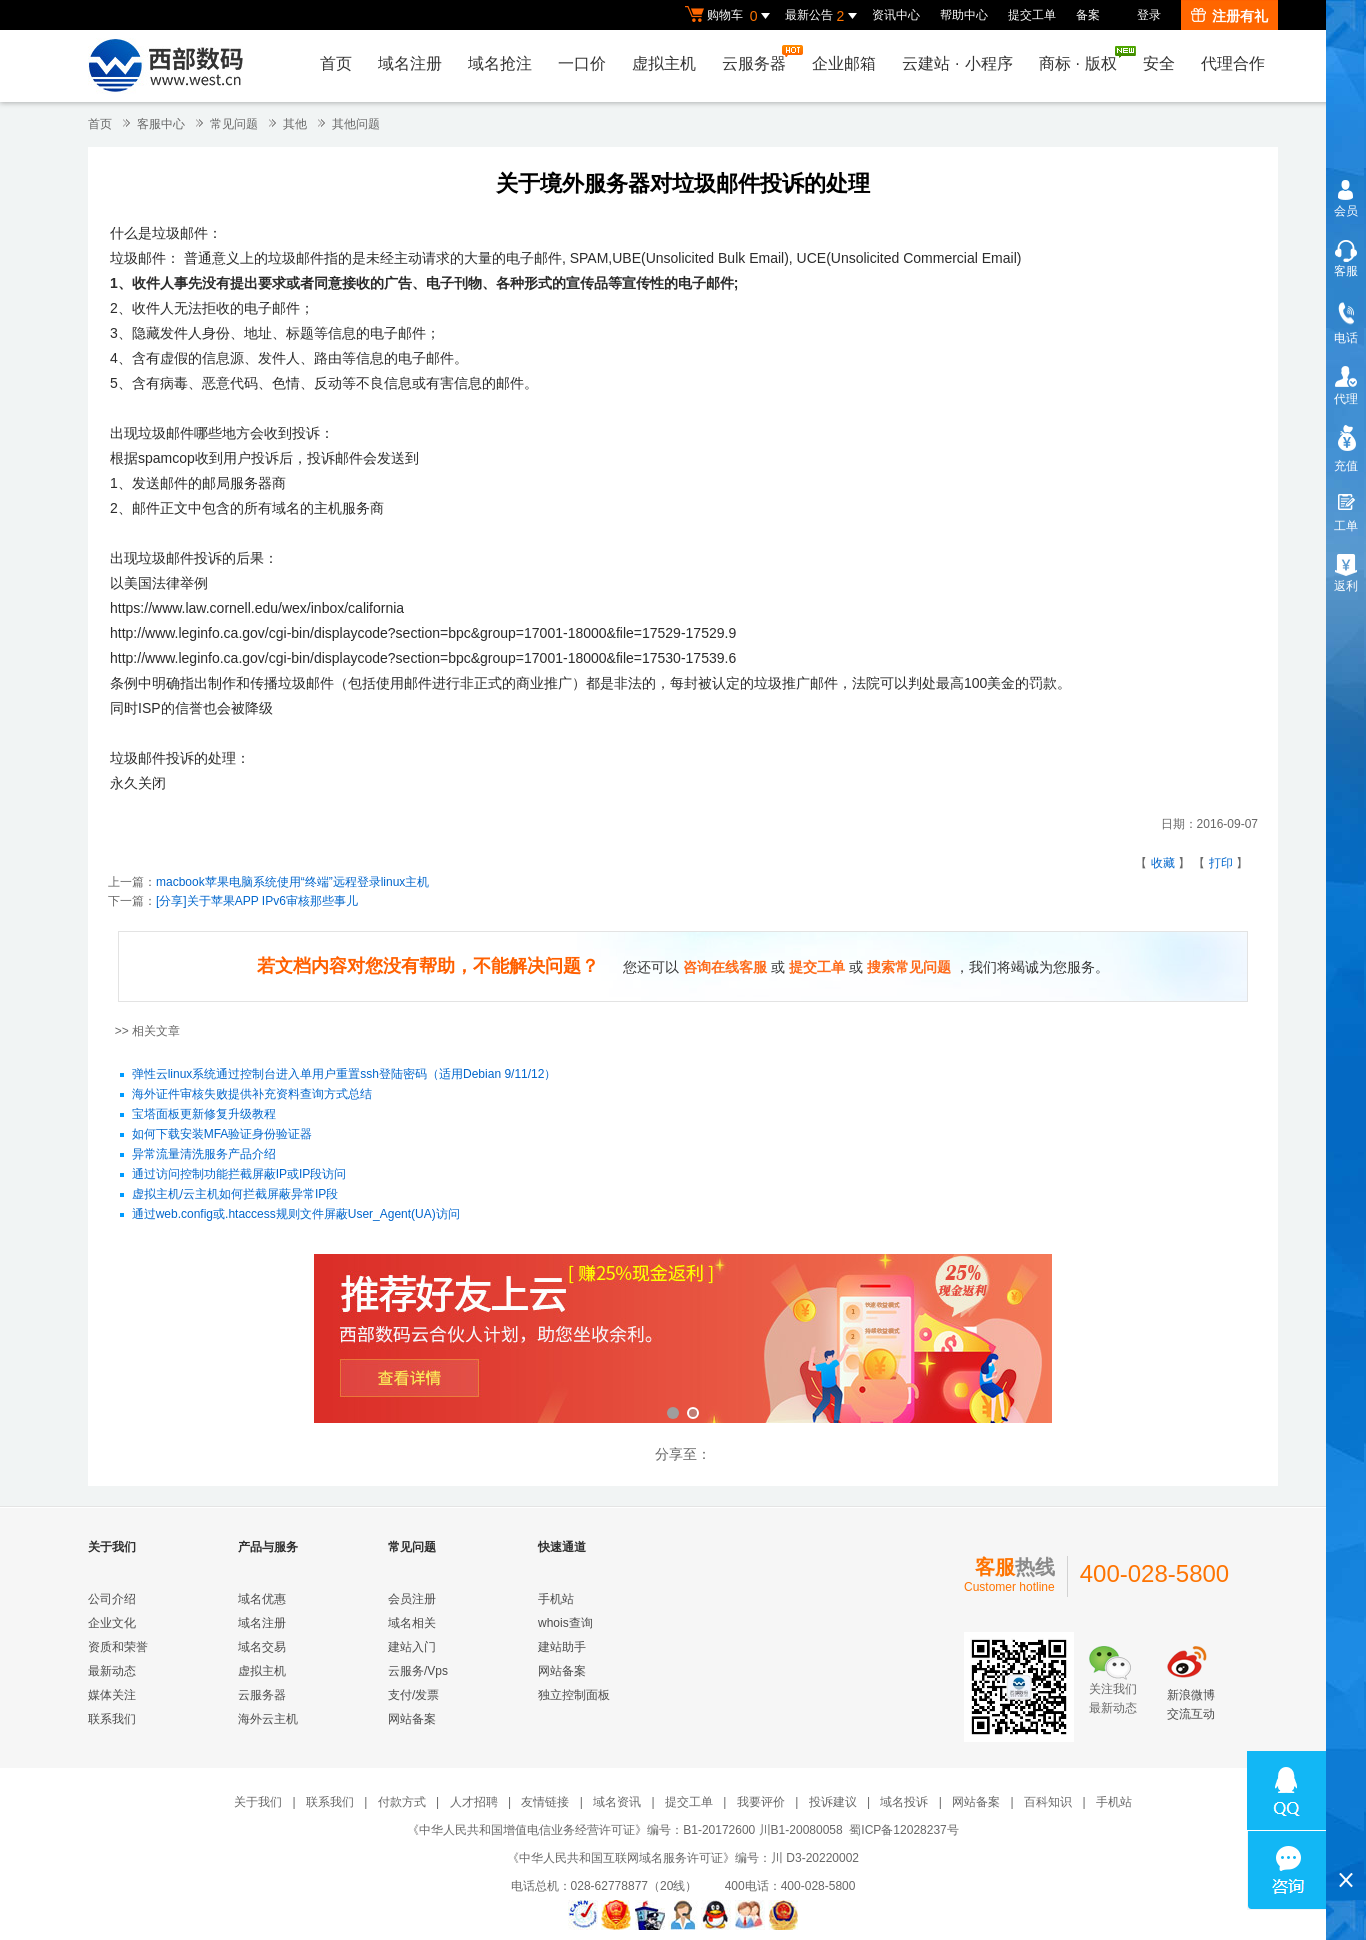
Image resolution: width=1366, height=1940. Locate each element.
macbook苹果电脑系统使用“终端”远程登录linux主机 (292, 882)
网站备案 (412, 1719)
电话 (1346, 338)
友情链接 (545, 1802)
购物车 (730, 16)
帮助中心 (964, 15)
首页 (336, 63)
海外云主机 (268, 1719)
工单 (1346, 526)
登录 (1149, 15)
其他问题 (356, 124)
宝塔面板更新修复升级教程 (204, 1115)
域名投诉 (904, 1802)
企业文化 (112, 1623)
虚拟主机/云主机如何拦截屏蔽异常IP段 (235, 1195)
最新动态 (112, 1671)
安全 (1159, 63)
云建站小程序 (957, 63)
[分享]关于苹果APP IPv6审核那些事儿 (257, 901)
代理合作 (1233, 63)
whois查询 (565, 1623)
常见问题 (234, 124)
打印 (1221, 863)
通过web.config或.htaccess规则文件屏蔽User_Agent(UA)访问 (296, 1215)
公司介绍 (112, 1599)
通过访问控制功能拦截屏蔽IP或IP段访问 (239, 1175)
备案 (1088, 15)
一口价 (582, 63)
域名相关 (412, 1623)
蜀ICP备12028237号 (903, 1830)
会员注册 (412, 1599)
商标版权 (1083, 59)
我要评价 (761, 1802)
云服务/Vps (418, 1671)
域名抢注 (500, 63)
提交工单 (1032, 15)
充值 (1346, 466)
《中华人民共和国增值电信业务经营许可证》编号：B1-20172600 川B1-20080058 (624, 1830)
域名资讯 (617, 1802)
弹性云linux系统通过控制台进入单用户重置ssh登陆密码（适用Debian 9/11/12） (344, 1075)
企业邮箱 (844, 63)
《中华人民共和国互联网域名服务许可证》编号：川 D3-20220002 (683, 1858)
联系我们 (112, 1719)
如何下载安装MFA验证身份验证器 (222, 1135)
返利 (1346, 586)
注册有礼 (1229, 16)
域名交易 (262, 1647)
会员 (1346, 211)
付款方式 (402, 1802)
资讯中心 (896, 15)
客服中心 (161, 124)
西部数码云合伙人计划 (683, 1340)
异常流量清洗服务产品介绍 (204, 1155)
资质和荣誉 (118, 1647)
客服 (1346, 271)
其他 (295, 124)
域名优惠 (262, 1599)
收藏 (1163, 863)
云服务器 (759, 58)
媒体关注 (112, 1695)
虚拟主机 (664, 63)
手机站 (556, 1599)
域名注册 (410, 63)
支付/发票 (413, 1695)
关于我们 (258, 1802)
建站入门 (412, 1647)
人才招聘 (474, 1802)
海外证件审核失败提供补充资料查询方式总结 (252, 1095)
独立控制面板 (574, 1695)
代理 (1346, 399)
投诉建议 (833, 1802)
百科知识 (1048, 1802)
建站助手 (562, 1647)
